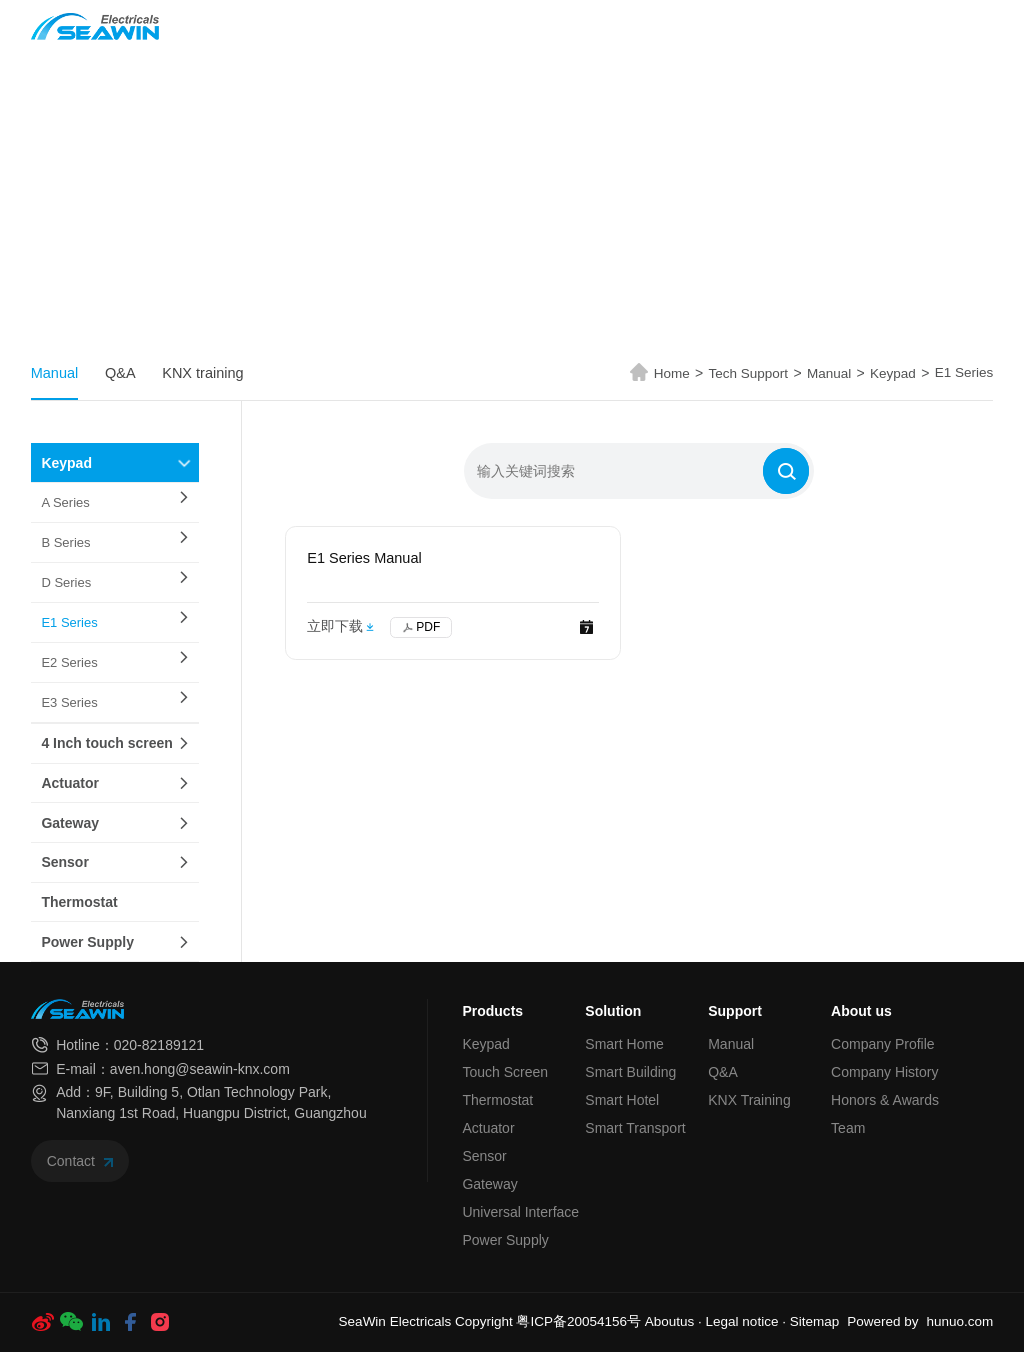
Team (848, 1128)
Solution (464, 26)
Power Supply (87, 942)
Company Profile (883, 1044)
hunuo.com (959, 1321)
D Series (66, 582)
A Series (65, 502)
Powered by (882, 1321)
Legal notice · (748, 1321)
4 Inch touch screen (106, 743)
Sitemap (815, 1321)
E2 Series (69, 662)
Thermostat (79, 902)
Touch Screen (505, 1072)
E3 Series (69, 702)
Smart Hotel (622, 1100)
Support (735, 1011)
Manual (55, 373)
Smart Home (624, 1044)
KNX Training (749, 1100)
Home (274, 26)
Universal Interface (520, 1212)
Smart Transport (635, 1128)
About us (763, 26)
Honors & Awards (885, 1100)
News (546, 26)
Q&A (120, 373)
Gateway (70, 823)
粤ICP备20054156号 (578, 1321)
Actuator (70, 783)
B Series (65, 542)
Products (361, 26)
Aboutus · (675, 1321)
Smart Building (630, 1072)
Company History (884, 1072)
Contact (80, 1161)
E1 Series (964, 372)
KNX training (202, 373)
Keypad (899, 373)
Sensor (64, 862)
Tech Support (645, 26)
